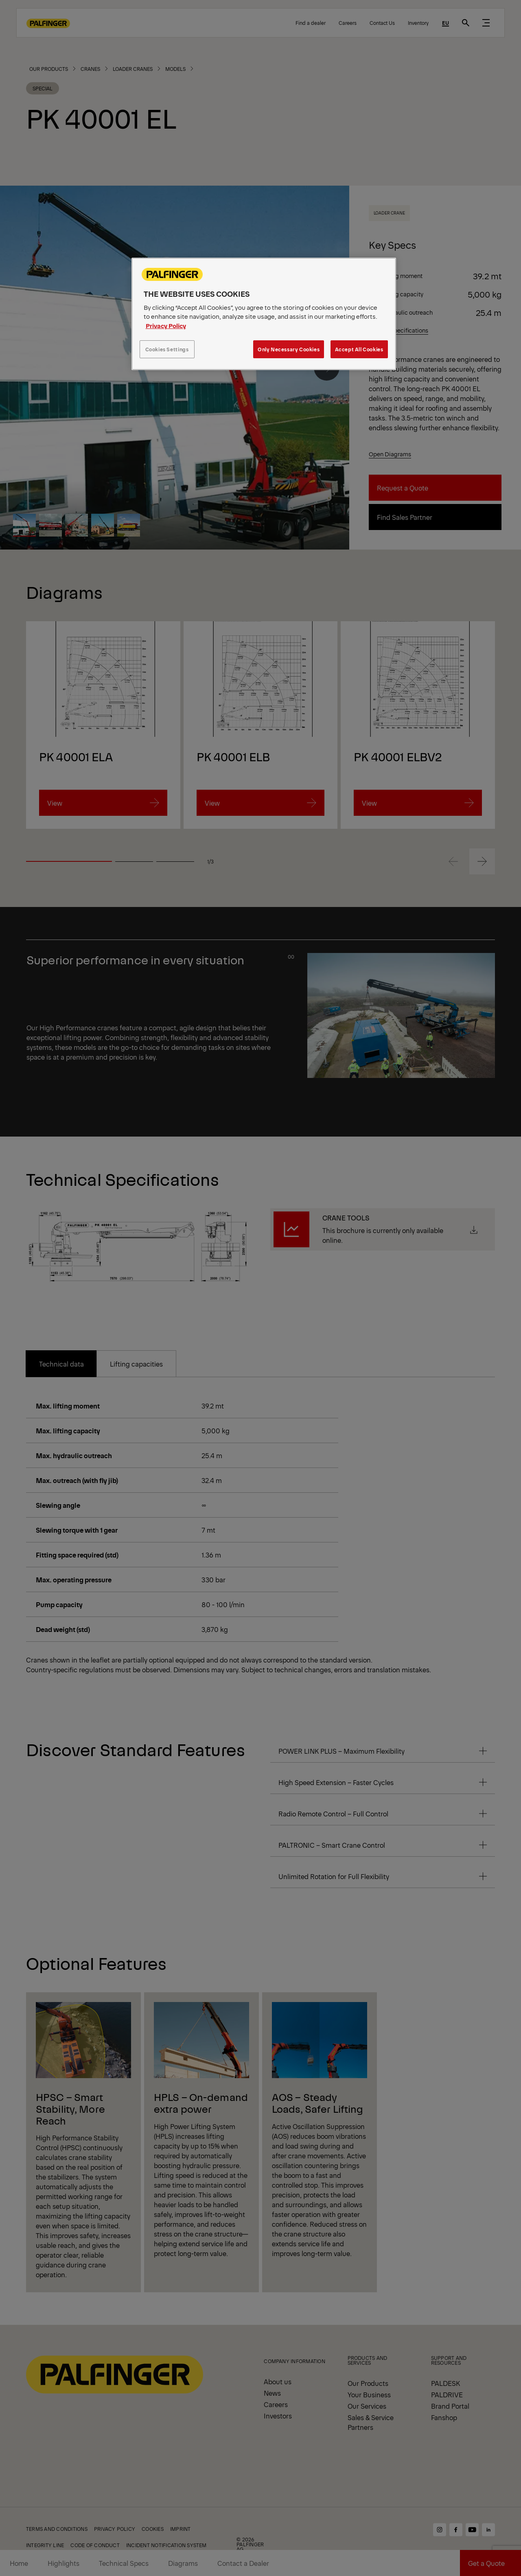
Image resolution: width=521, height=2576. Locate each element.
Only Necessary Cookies (289, 349)
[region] (263, 314)
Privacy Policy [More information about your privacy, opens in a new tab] (166, 325)
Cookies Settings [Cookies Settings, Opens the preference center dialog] (167, 349)
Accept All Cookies (359, 349)
